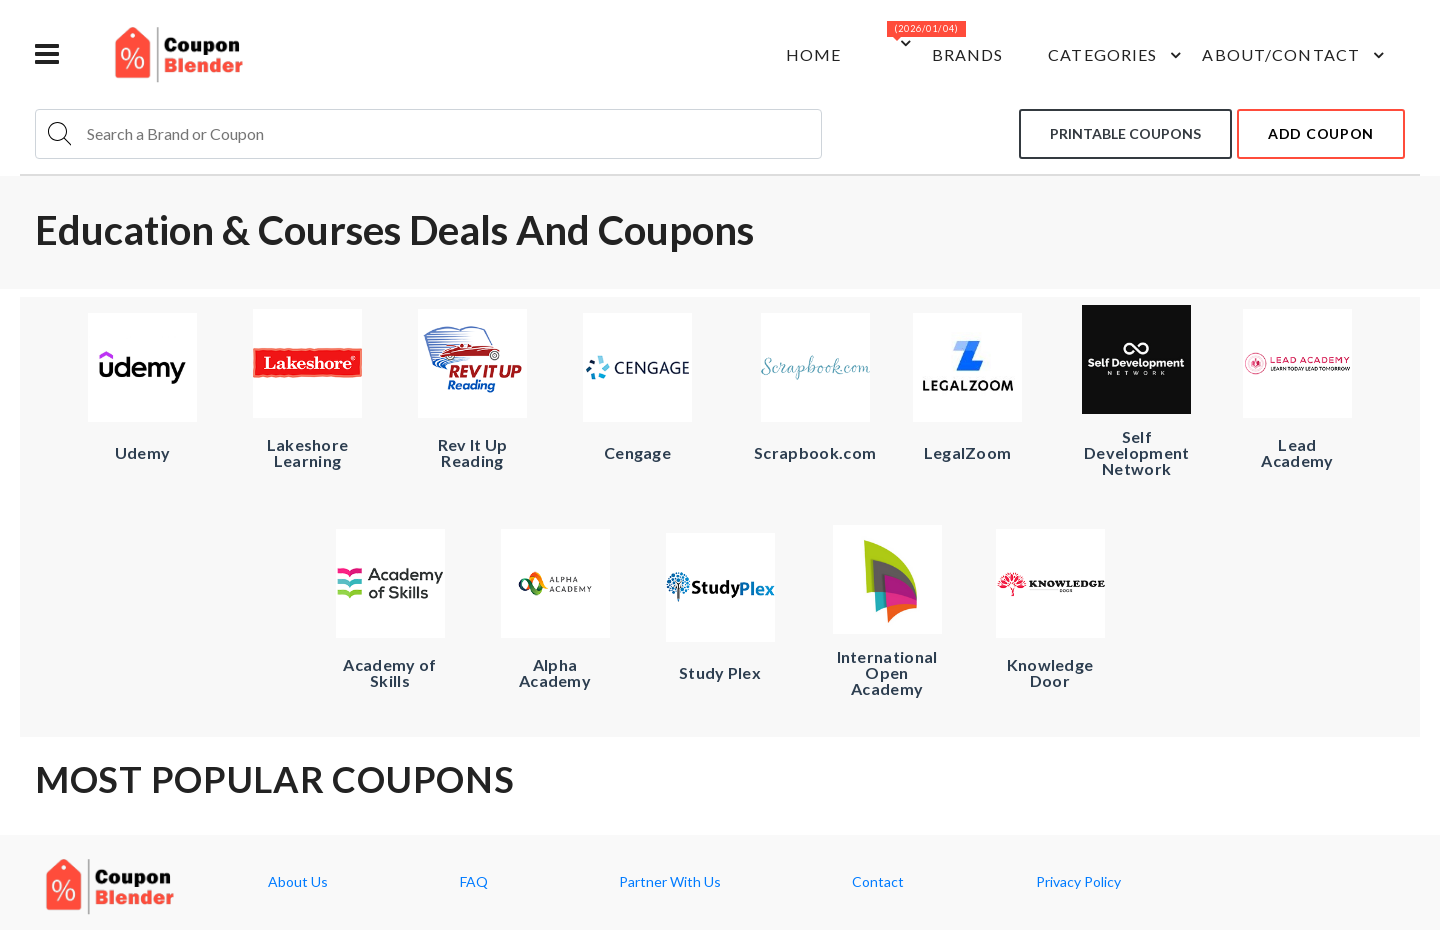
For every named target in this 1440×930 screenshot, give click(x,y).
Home (813, 54)
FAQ (474, 882)
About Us (298, 882)
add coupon (1321, 133)
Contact (878, 882)
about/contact (1296, 55)
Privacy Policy (1078, 882)
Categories (1117, 55)
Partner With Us (670, 882)
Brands (968, 54)
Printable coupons (1125, 133)
